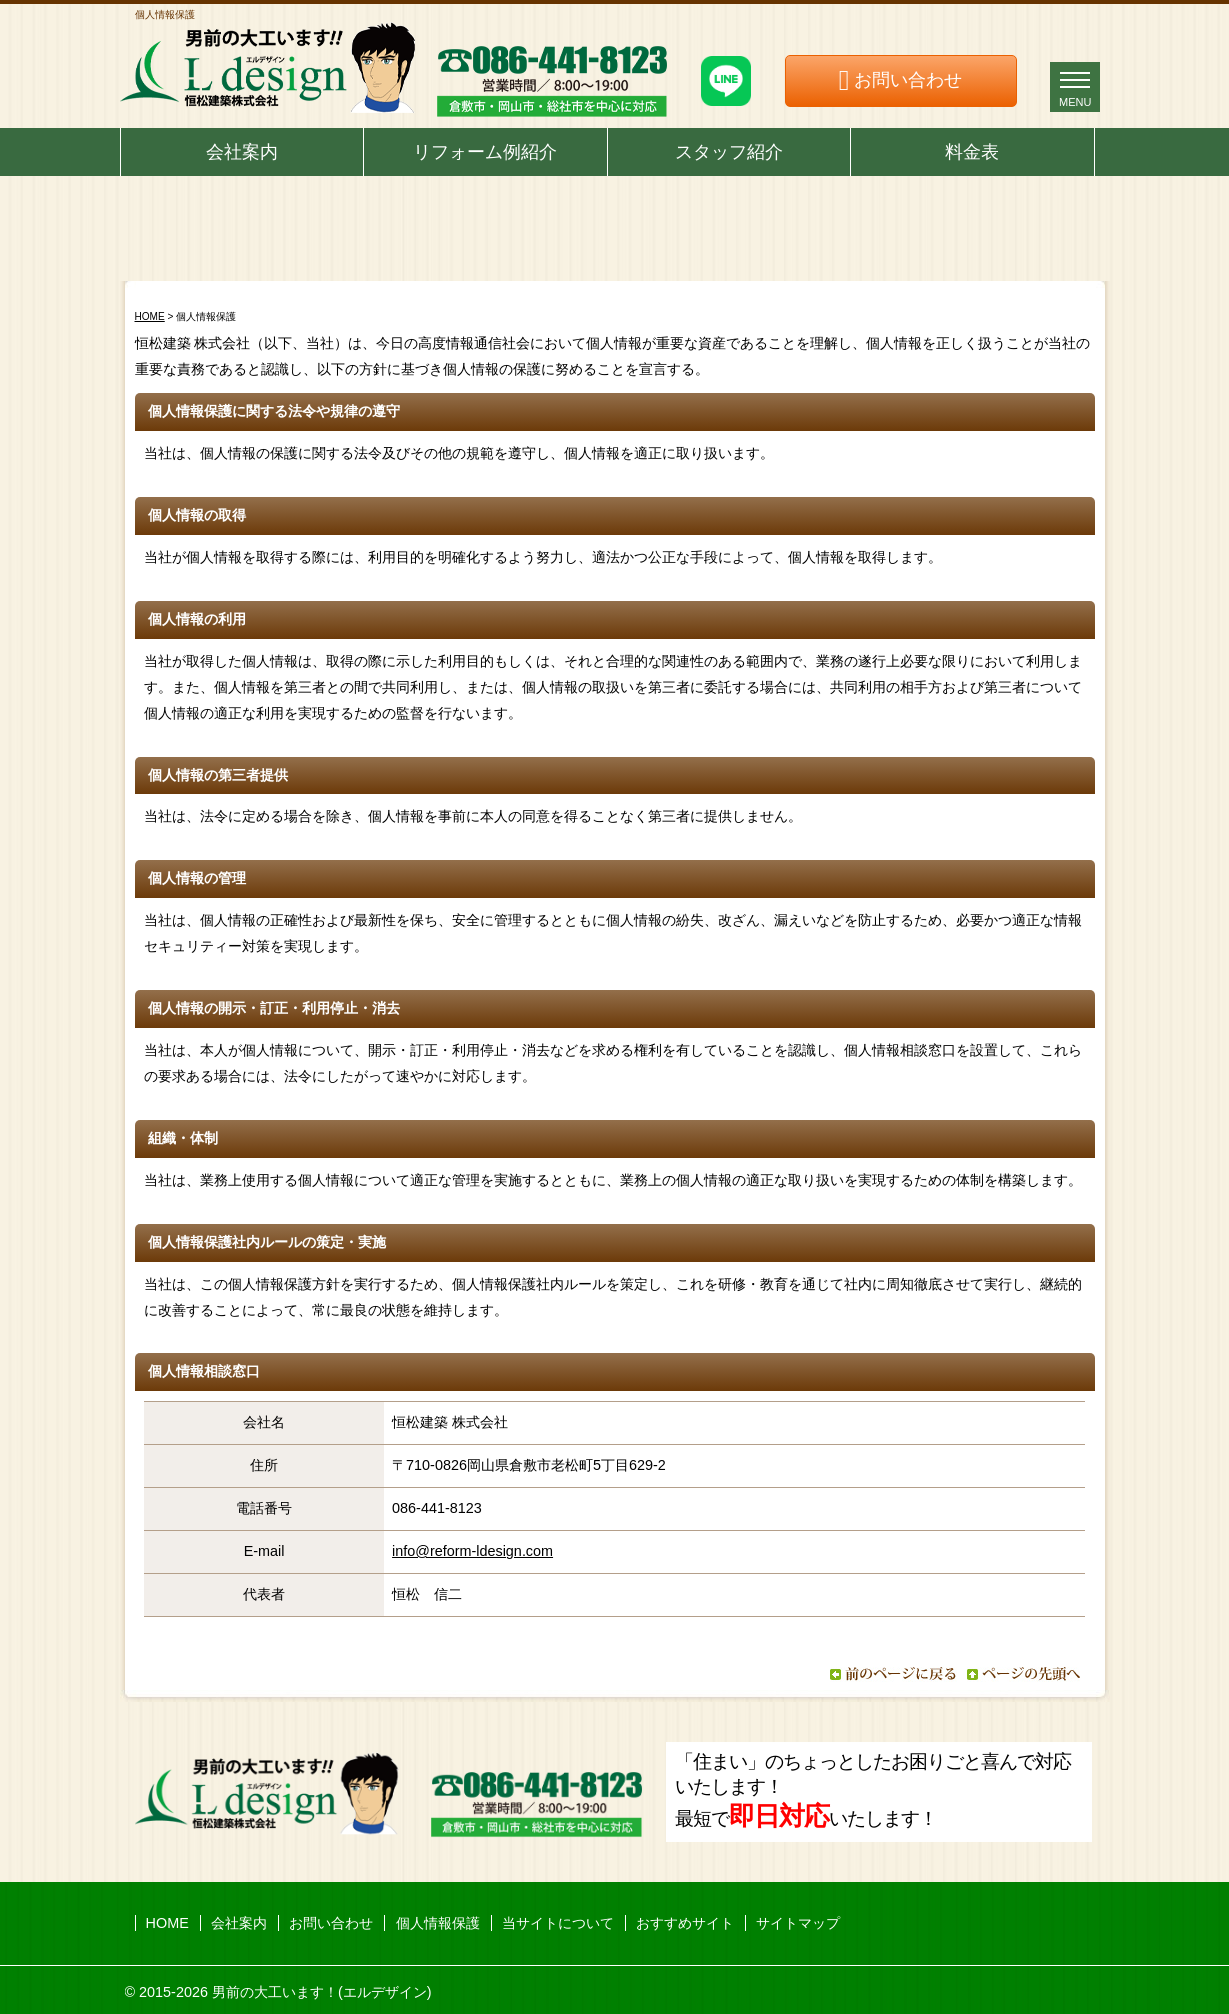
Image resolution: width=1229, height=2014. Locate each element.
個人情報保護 (438, 1923)
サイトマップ (798, 1923)
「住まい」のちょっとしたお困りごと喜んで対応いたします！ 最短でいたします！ (873, 1790)
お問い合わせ (908, 80)
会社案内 (242, 152)
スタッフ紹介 (729, 152)
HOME (150, 316)
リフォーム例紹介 (485, 152)
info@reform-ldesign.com (472, 1551)
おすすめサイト (685, 1923)
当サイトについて (558, 1923)
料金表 (972, 152)
